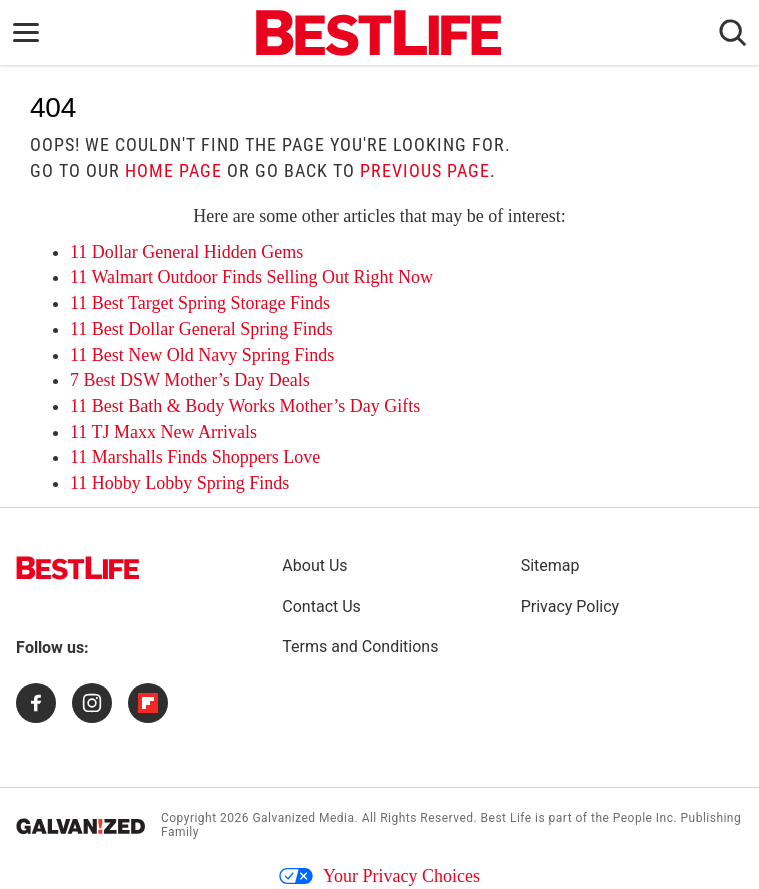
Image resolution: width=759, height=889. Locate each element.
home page (173, 170)
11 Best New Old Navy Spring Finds (202, 355)
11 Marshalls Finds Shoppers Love (195, 457)
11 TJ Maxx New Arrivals (163, 432)
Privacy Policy (570, 606)
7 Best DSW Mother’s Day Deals (190, 380)
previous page (425, 170)
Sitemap (550, 565)
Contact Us (321, 606)
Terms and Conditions (360, 646)
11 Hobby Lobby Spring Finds (179, 483)
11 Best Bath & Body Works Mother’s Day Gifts (245, 406)
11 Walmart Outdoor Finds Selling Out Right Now (251, 277)
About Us (314, 565)
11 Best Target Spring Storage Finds (200, 303)
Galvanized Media (303, 818)
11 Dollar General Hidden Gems (186, 252)
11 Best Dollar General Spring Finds (201, 329)
